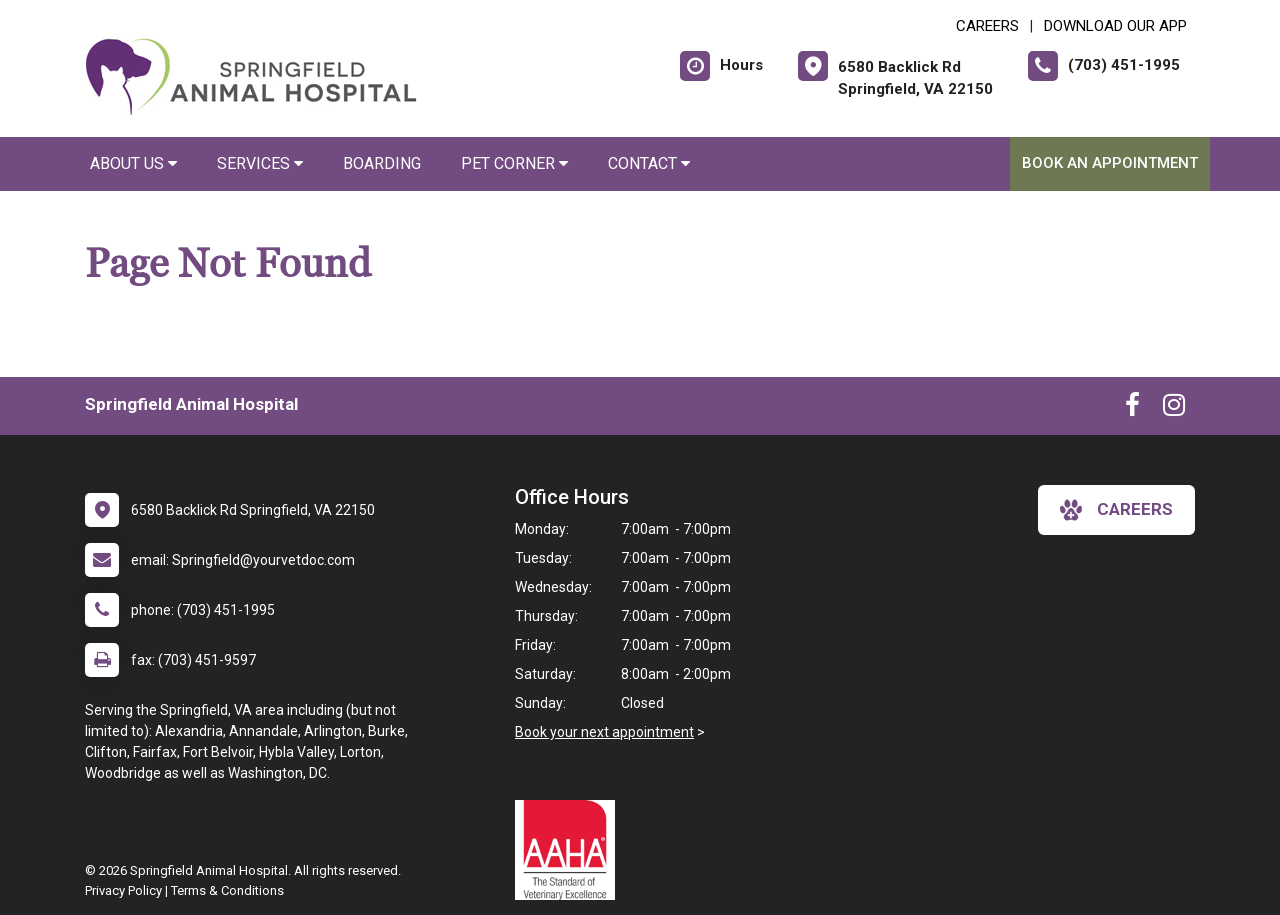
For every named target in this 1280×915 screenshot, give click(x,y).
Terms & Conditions (227, 890)
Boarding (382, 163)
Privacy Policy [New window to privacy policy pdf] (123, 890)
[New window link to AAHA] (570, 850)
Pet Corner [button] (514, 163)
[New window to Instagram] (1174, 409)
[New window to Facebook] (1132, 409)
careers (1116, 510)
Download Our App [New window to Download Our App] (1115, 26)
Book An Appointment (1110, 163)
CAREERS (987, 26)
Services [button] (260, 163)
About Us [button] (133, 163)
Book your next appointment (604, 732)
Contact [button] (649, 163)
